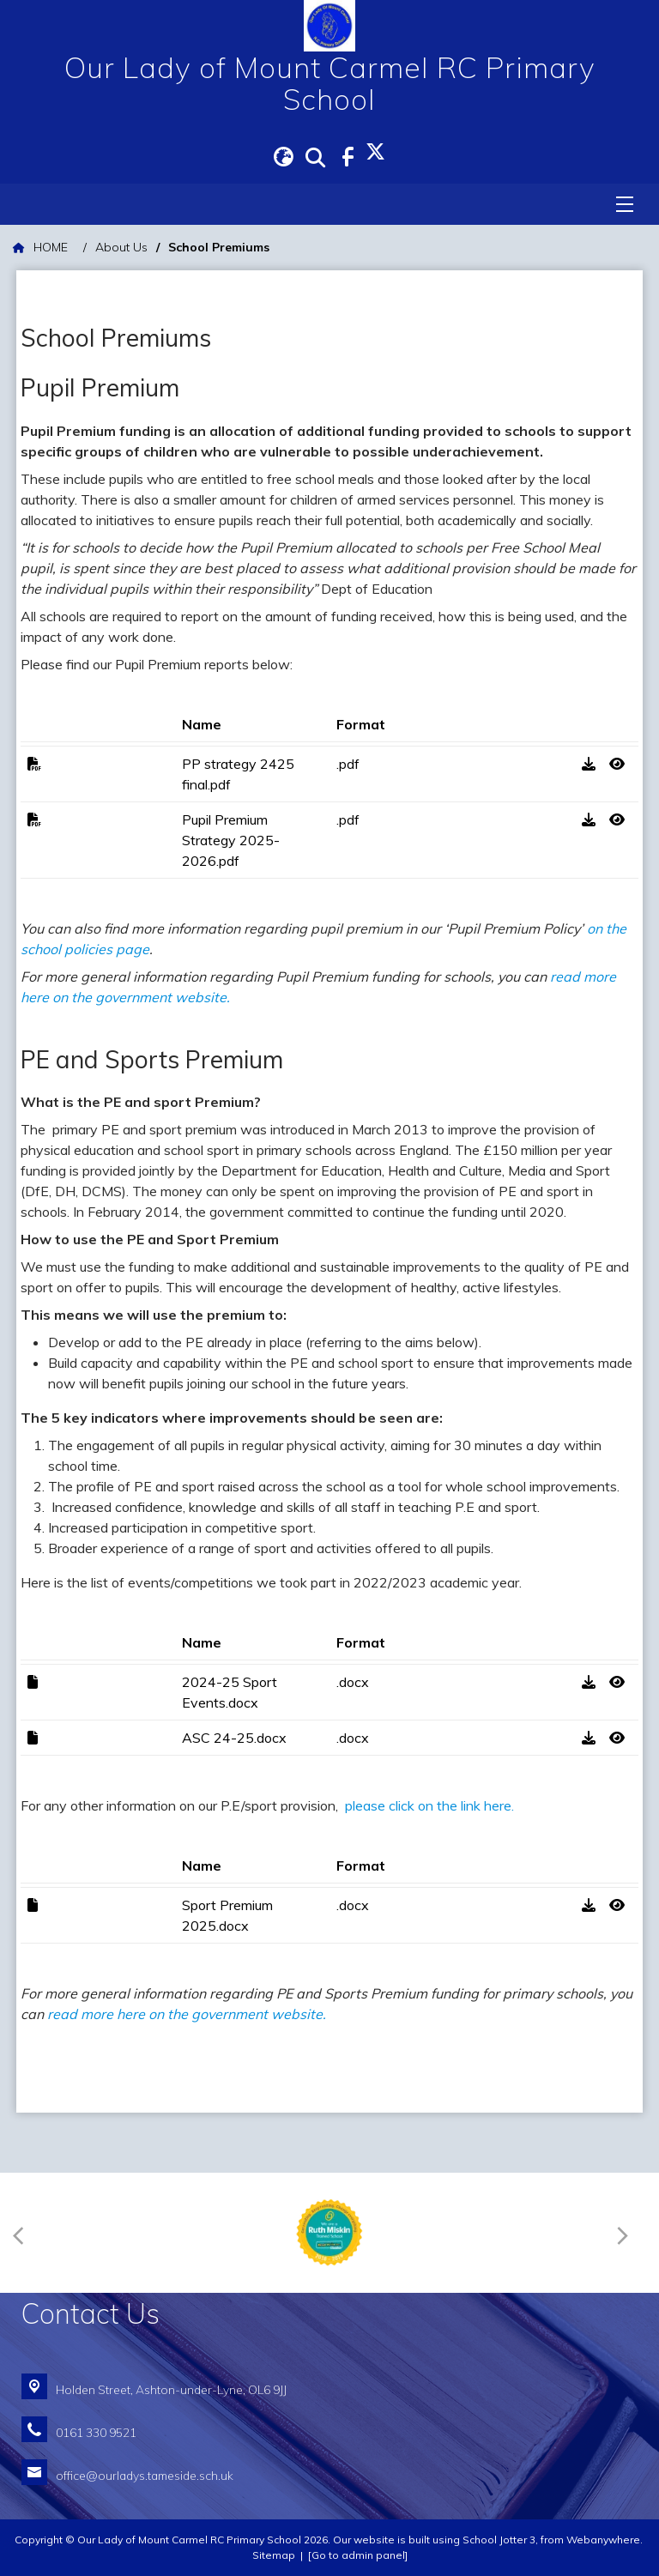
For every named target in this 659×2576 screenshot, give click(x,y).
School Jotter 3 (499, 2539)
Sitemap (273, 2555)
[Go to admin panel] (358, 2555)
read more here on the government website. (186, 2014)
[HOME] (40, 248)
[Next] (626, 2232)
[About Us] (121, 248)
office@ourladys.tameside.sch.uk (144, 2475)
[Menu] (624, 204)
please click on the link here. (431, 1805)
